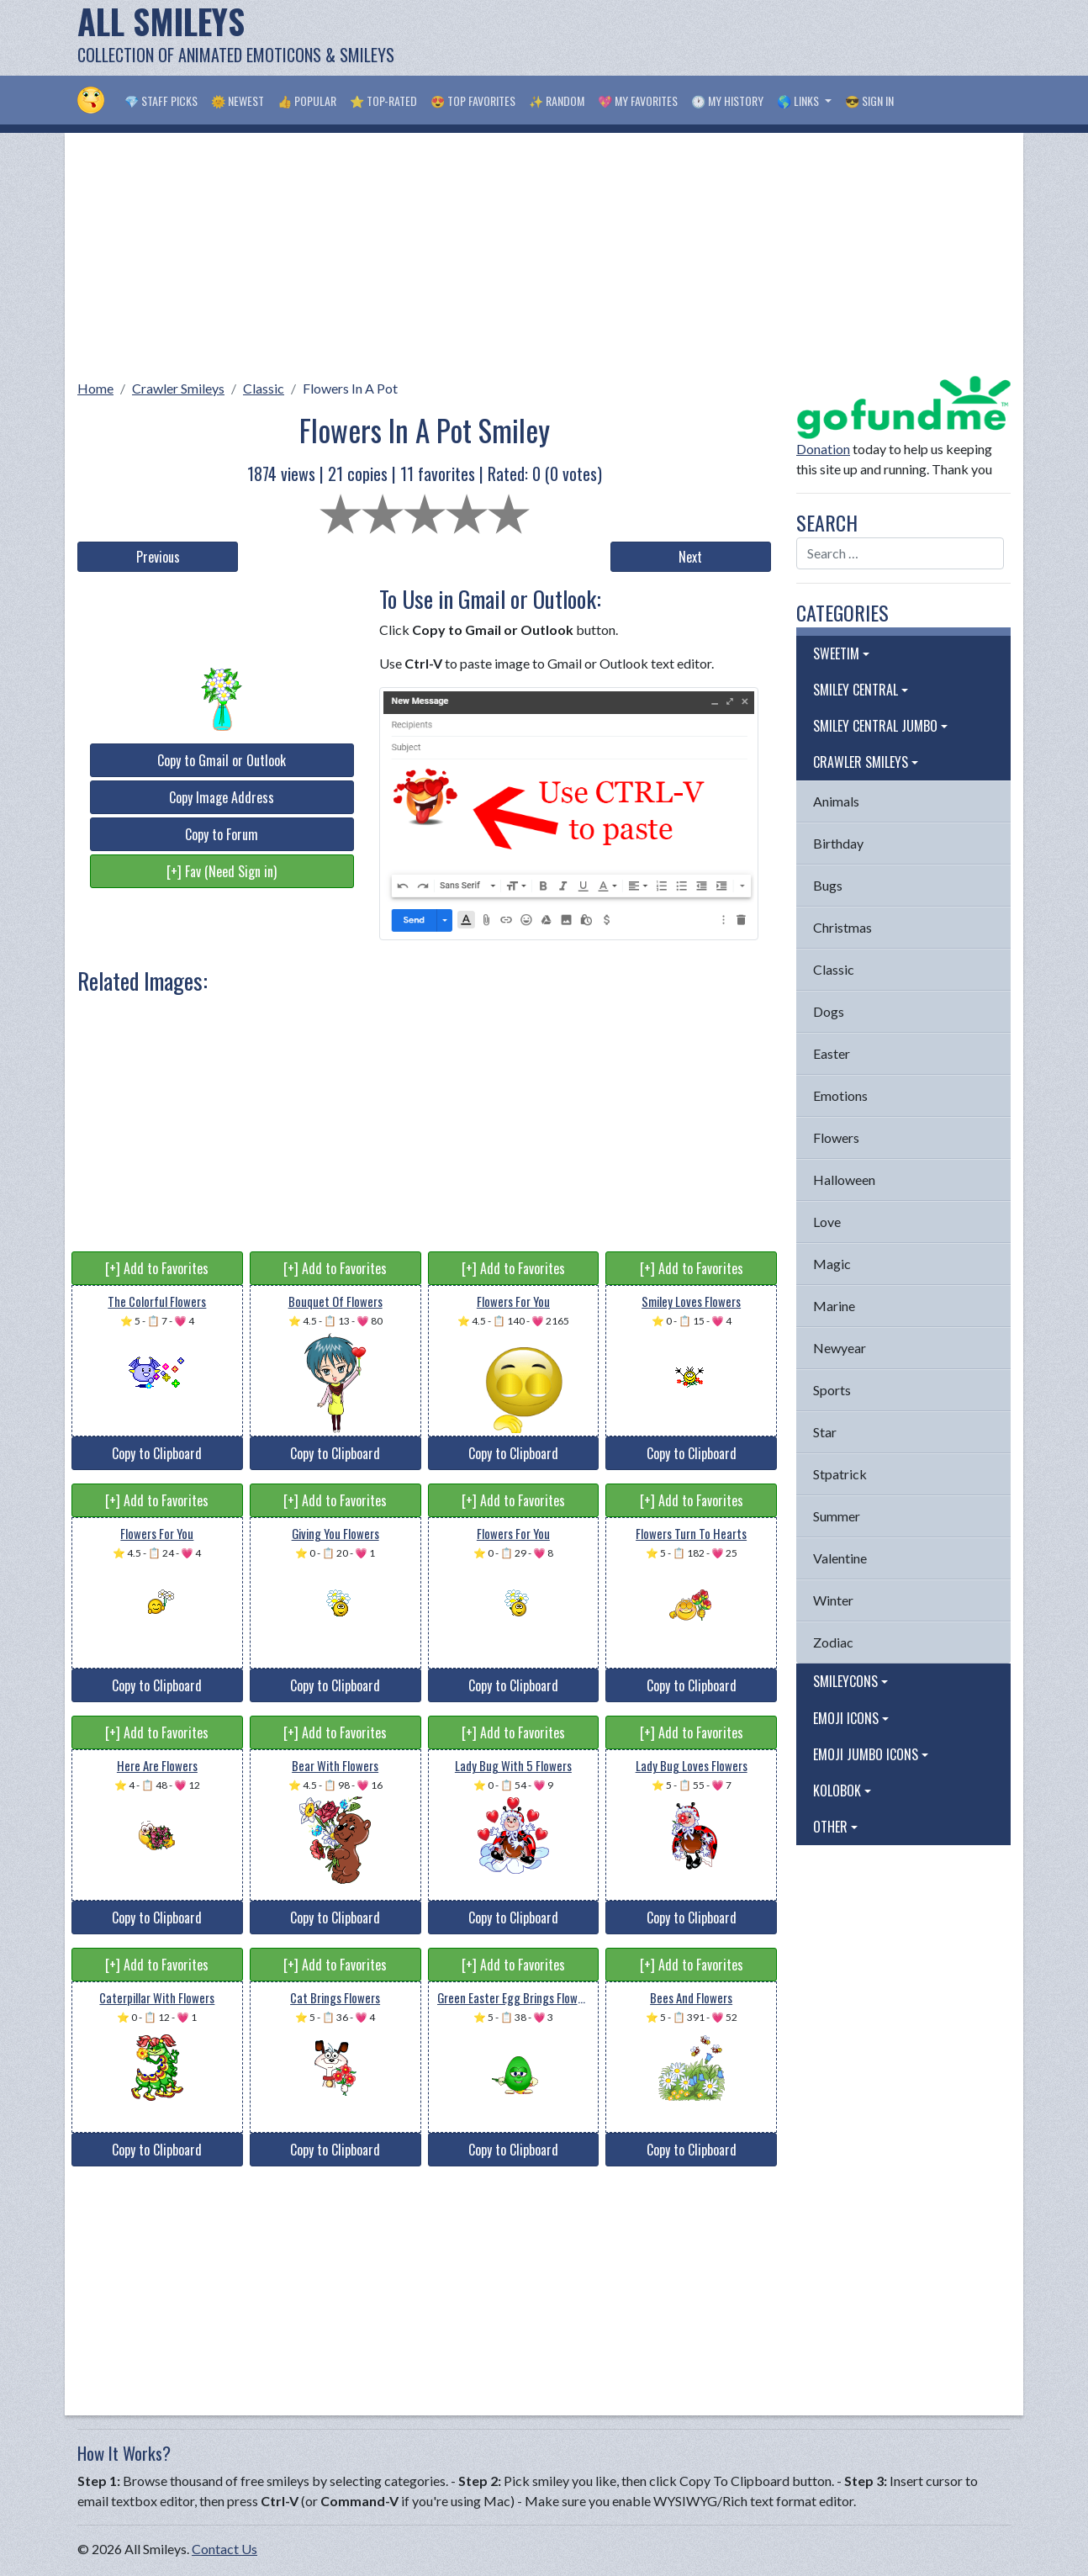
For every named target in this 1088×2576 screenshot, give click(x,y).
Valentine (840, 1558)
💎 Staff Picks (161, 100)
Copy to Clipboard (157, 1453)
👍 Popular (306, 100)
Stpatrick (840, 1474)
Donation (823, 449)
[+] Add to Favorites (157, 1268)
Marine (834, 1306)
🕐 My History (727, 100)
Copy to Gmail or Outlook (221, 760)
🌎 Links (799, 100)
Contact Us (224, 2549)
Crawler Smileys (178, 388)
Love (827, 1222)
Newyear (839, 1348)
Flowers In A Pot (350, 388)
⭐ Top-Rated (383, 100)
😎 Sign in (869, 100)
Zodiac (833, 1642)
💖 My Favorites (638, 100)
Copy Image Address (221, 797)
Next (690, 557)
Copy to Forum (221, 834)
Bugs (827, 885)
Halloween (844, 1179)
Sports (832, 1390)
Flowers (836, 1137)
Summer (836, 1516)
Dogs (828, 1011)
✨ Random (556, 100)
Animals (836, 801)
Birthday (838, 843)
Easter (831, 1053)
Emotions (840, 1095)
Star (825, 1432)
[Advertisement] (705, 38)
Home (95, 388)
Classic (263, 388)
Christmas (842, 927)
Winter (833, 1600)
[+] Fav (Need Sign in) (221, 871)
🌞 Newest (237, 100)
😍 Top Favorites (472, 100)
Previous (158, 557)
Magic (832, 1264)
